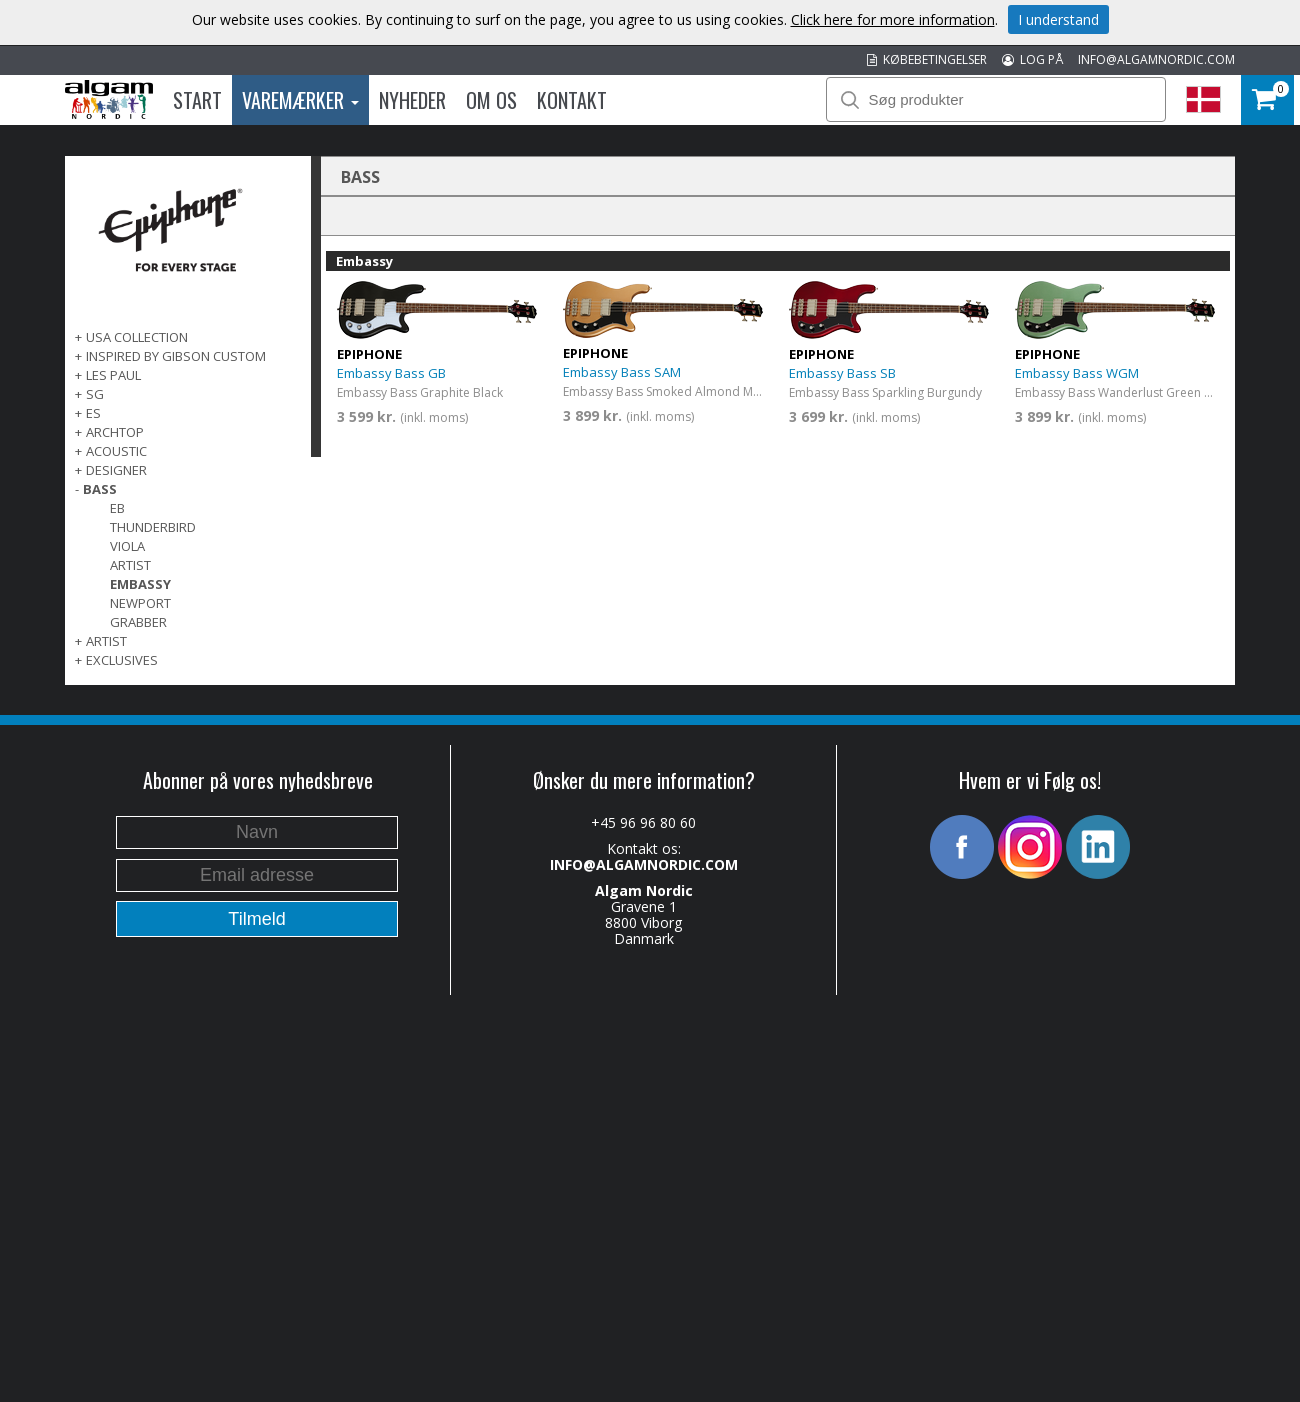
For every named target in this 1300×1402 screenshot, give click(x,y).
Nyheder (412, 100)
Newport (140, 603)
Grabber (138, 622)
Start (197, 100)
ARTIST (106, 641)
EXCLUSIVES (122, 660)
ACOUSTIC (116, 451)
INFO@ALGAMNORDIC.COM (1156, 59)
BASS (100, 489)
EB (117, 508)
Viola (127, 546)
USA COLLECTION (137, 337)
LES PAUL (113, 375)
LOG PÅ (1032, 59)
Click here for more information (893, 19)
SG (95, 394)
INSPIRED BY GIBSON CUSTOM (176, 356)
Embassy (140, 584)
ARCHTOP (115, 432)
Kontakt (572, 100)
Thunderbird (153, 527)
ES (93, 413)
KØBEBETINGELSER (927, 59)
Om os (491, 100)
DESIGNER (116, 470)
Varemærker (300, 100)
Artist (130, 565)
